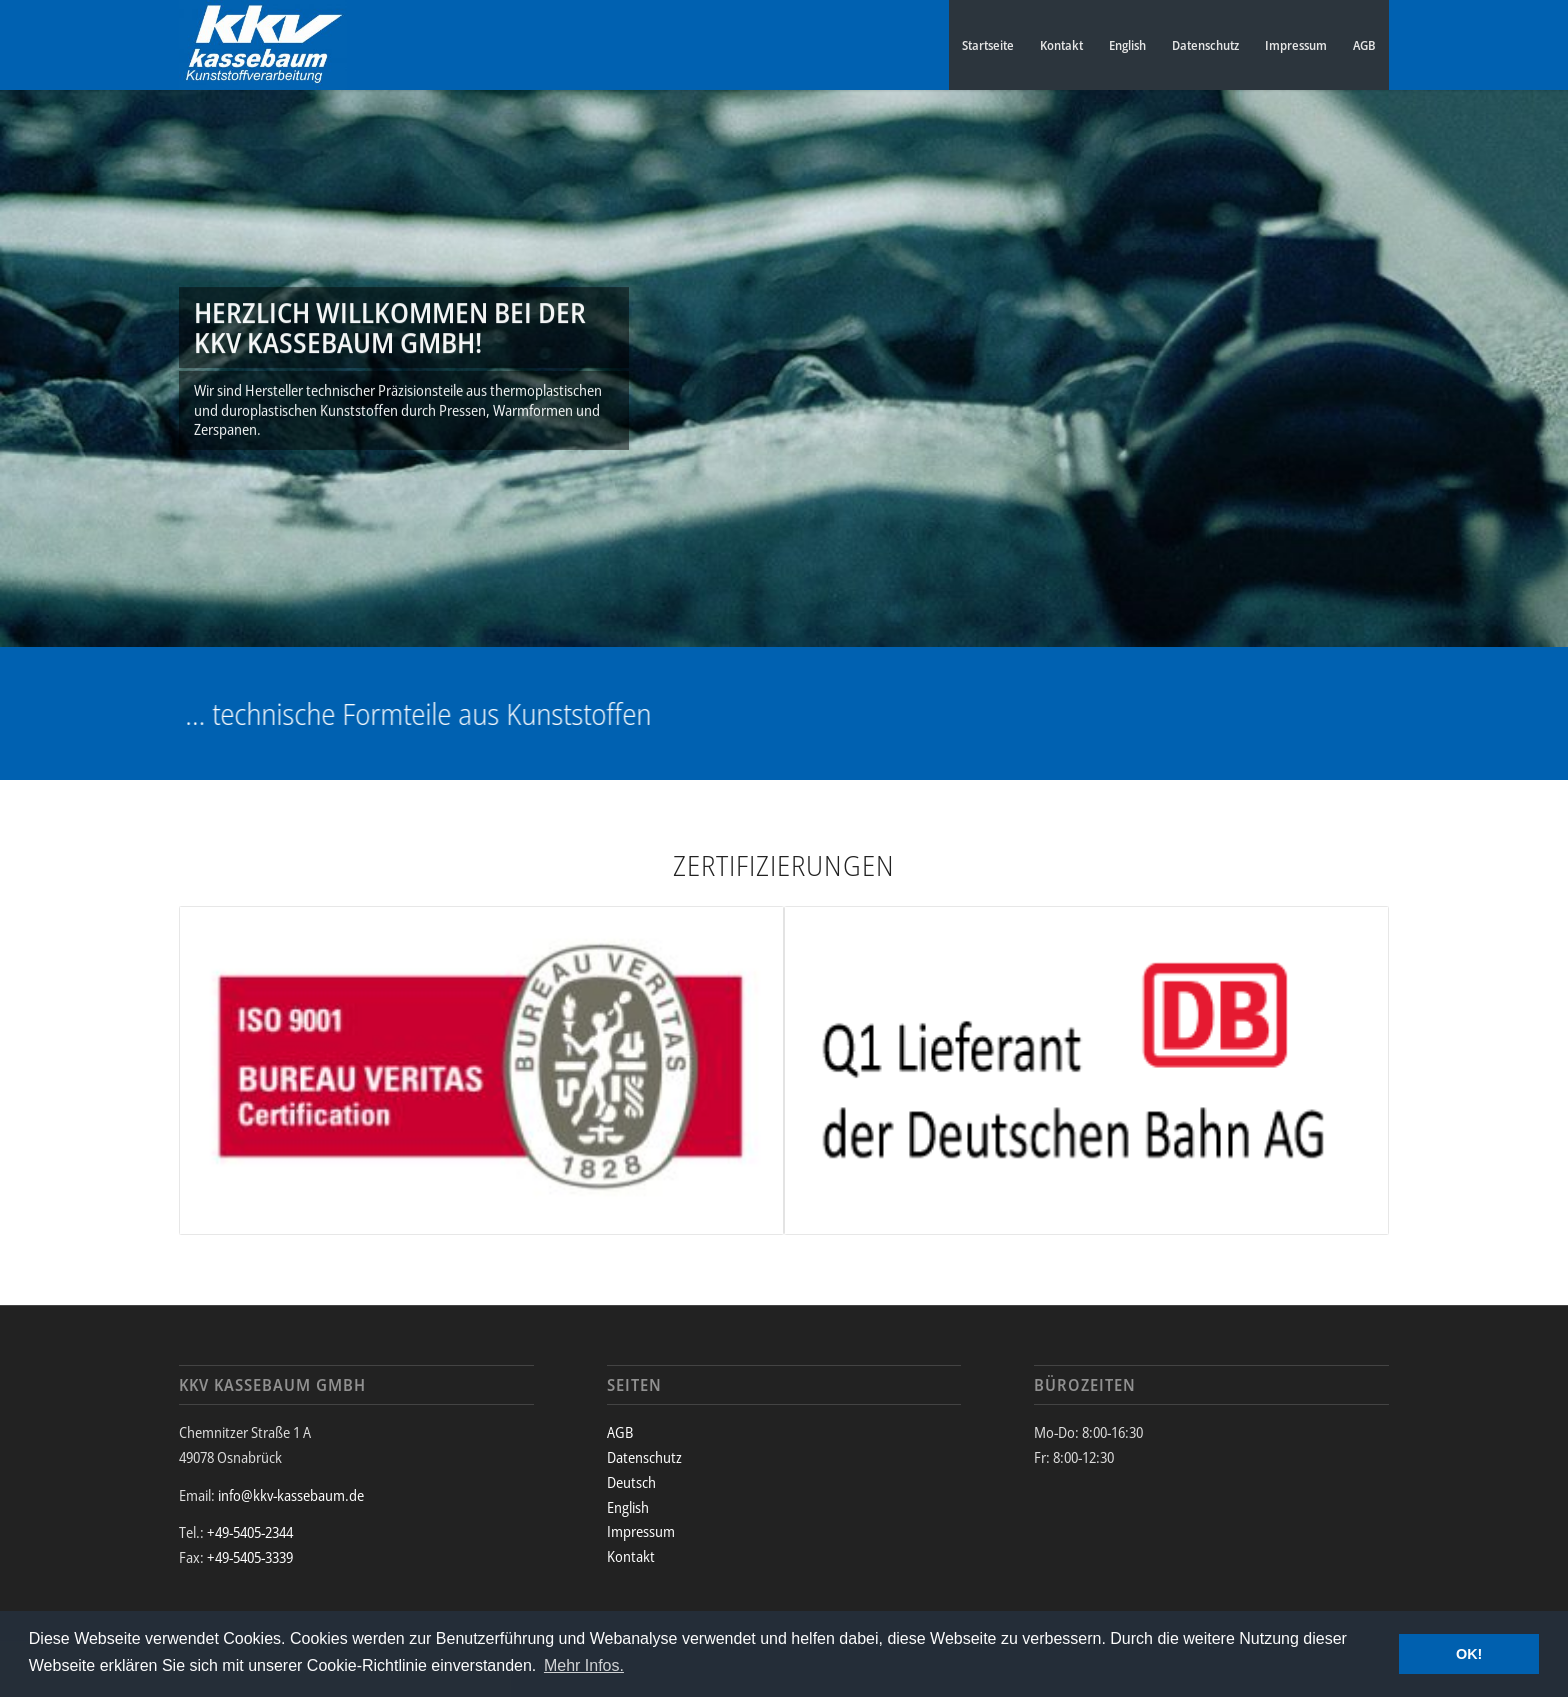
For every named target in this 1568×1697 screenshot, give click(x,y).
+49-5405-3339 (250, 1557)
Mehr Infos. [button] (584, 1665)
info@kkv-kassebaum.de (291, 1495)
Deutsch (631, 1482)
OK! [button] (1469, 1654)
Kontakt (1061, 45)
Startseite (988, 45)
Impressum (1296, 45)
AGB (1364, 45)
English (1127, 45)
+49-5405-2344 (250, 1532)
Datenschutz (1205, 45)
